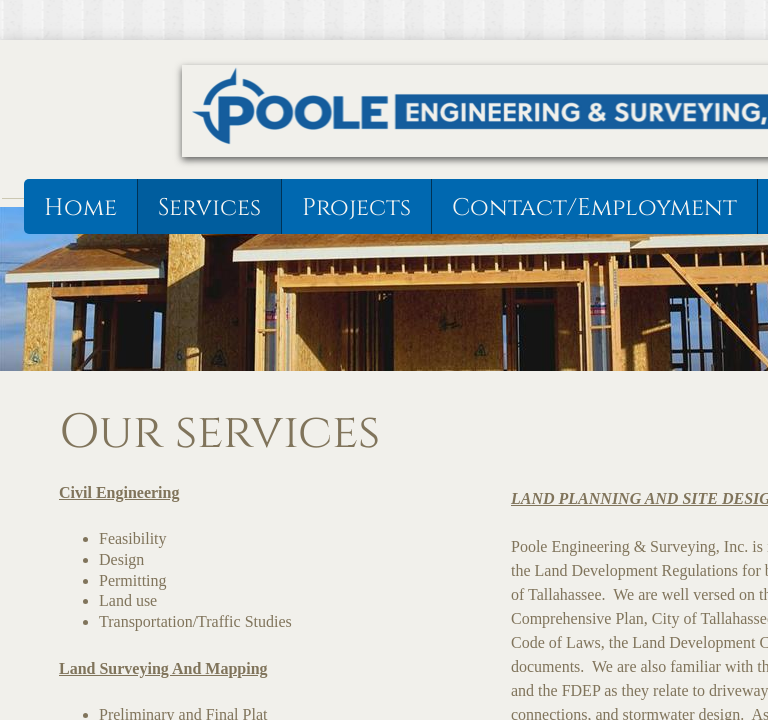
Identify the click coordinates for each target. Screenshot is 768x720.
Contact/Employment (594, 208)
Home (80, 208)
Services (209, 208)
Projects (356, 208)
